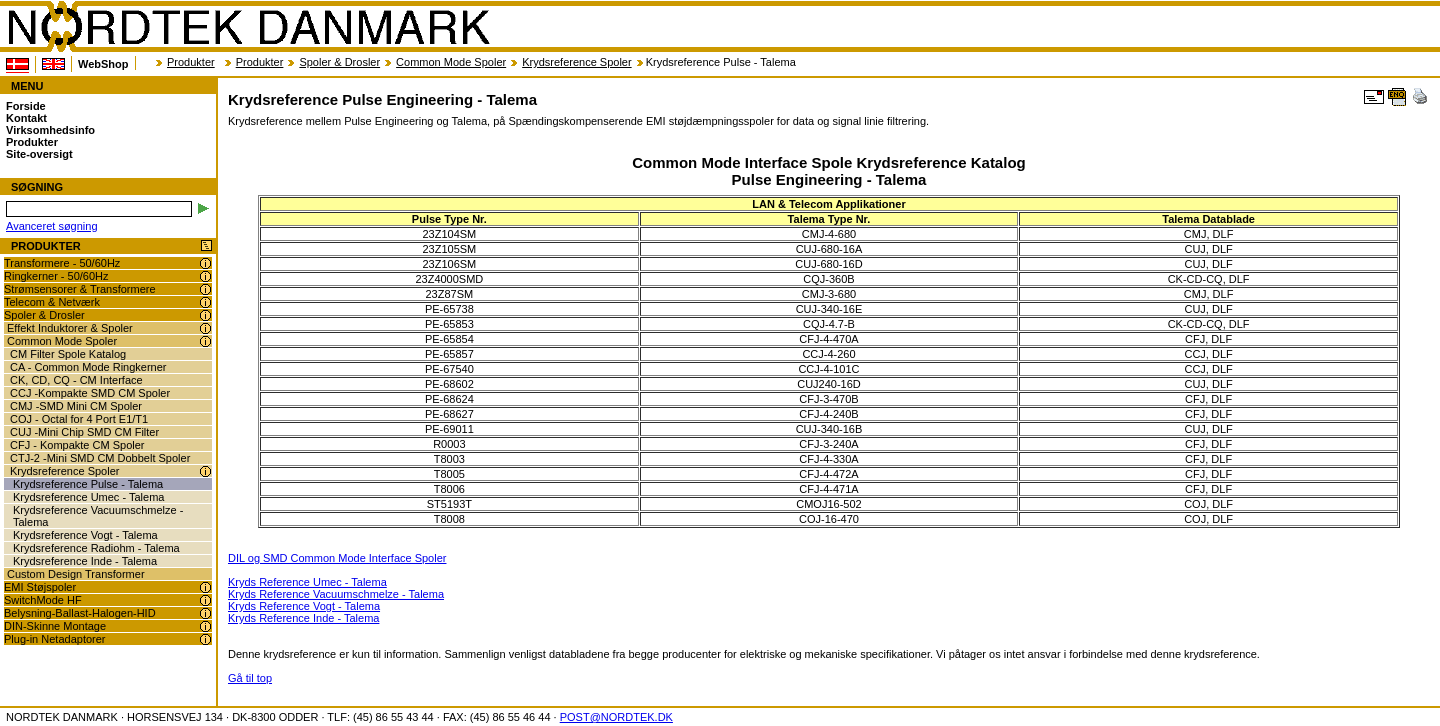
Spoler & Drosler (339, 62)
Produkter (191, 62)
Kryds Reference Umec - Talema (307, 582)
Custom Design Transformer (76, 574)
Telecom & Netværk (52, 302)
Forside (26, 106)
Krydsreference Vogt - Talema (85, 535)
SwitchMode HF (43, 600)
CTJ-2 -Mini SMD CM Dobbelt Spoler (100, 458)
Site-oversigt (39, 154)
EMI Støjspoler (40, 587)
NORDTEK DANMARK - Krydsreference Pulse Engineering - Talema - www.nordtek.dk (248, 27)
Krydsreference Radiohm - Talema (96, 548)
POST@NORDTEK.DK (616, 717)
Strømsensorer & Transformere (80, 289)
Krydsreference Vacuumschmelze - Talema (98, 516)
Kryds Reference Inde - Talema (303, 618)
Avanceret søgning (52, 226)
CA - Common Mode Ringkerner (88, 367)
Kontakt (26, 118)
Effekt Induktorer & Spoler (70, 328)
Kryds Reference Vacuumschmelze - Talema (336, 594)
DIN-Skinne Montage (55, 626)
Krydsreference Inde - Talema (85, 561)
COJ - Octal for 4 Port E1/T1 (79, 419)
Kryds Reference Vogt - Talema (304, 606)
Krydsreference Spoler (576, 62)
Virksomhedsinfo (50, 130)
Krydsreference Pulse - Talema (88, 484)
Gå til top (250, 678)
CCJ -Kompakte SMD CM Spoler (90, 393)
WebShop (103, 64)
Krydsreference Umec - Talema (88, 497)
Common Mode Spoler (451, 62)
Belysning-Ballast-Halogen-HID (80, 613)
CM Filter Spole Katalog (68, 354)
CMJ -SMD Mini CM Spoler (76, 406)
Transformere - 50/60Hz (62, 263)
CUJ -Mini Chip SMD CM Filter (84, 432)
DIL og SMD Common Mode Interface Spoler (337, 558)
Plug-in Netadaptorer (55, 639)
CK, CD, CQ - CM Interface (76, 380)
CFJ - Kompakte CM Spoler (77, 445)
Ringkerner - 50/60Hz (56, 276)
